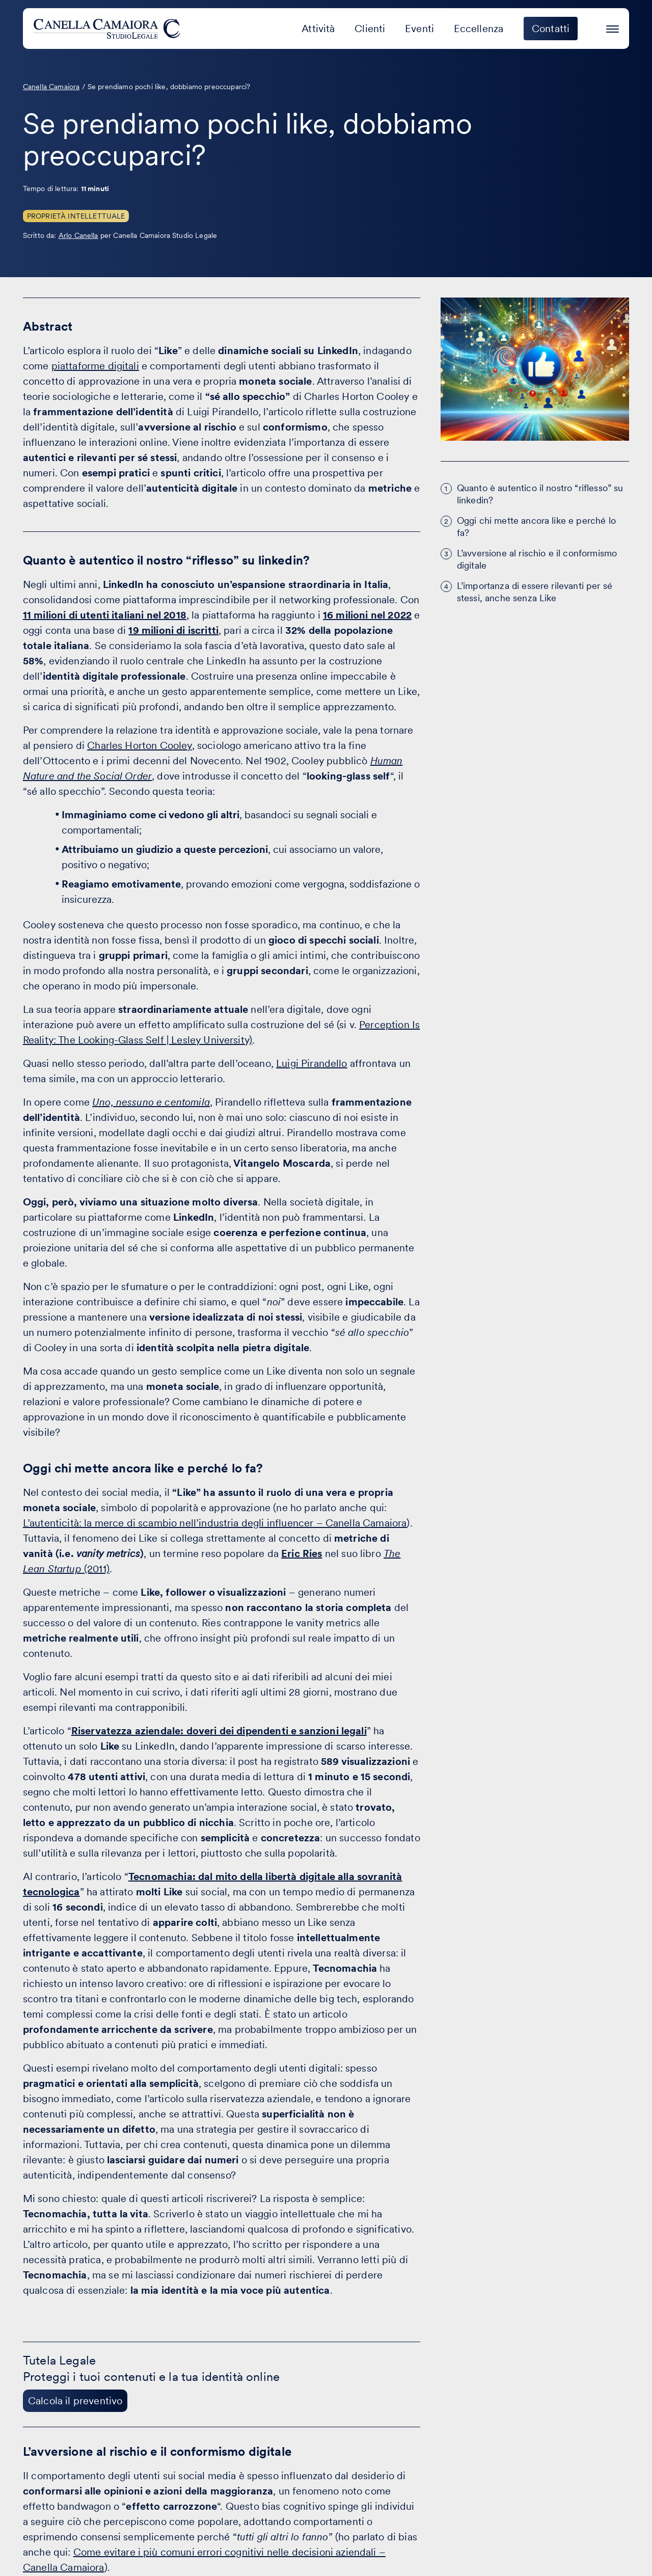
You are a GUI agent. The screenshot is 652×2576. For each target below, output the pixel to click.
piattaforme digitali (95, 366)
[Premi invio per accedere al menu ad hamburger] (612, 27)
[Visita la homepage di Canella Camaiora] (108, 28)
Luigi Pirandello (311, 1063)
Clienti (370, 28)
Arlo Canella (78, 235)
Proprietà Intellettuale (76, 216)
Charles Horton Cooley (139, 745)
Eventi (419, 28)
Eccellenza (479, 28)
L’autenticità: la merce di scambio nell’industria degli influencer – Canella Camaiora (215, 1523)
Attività (318, 28)
